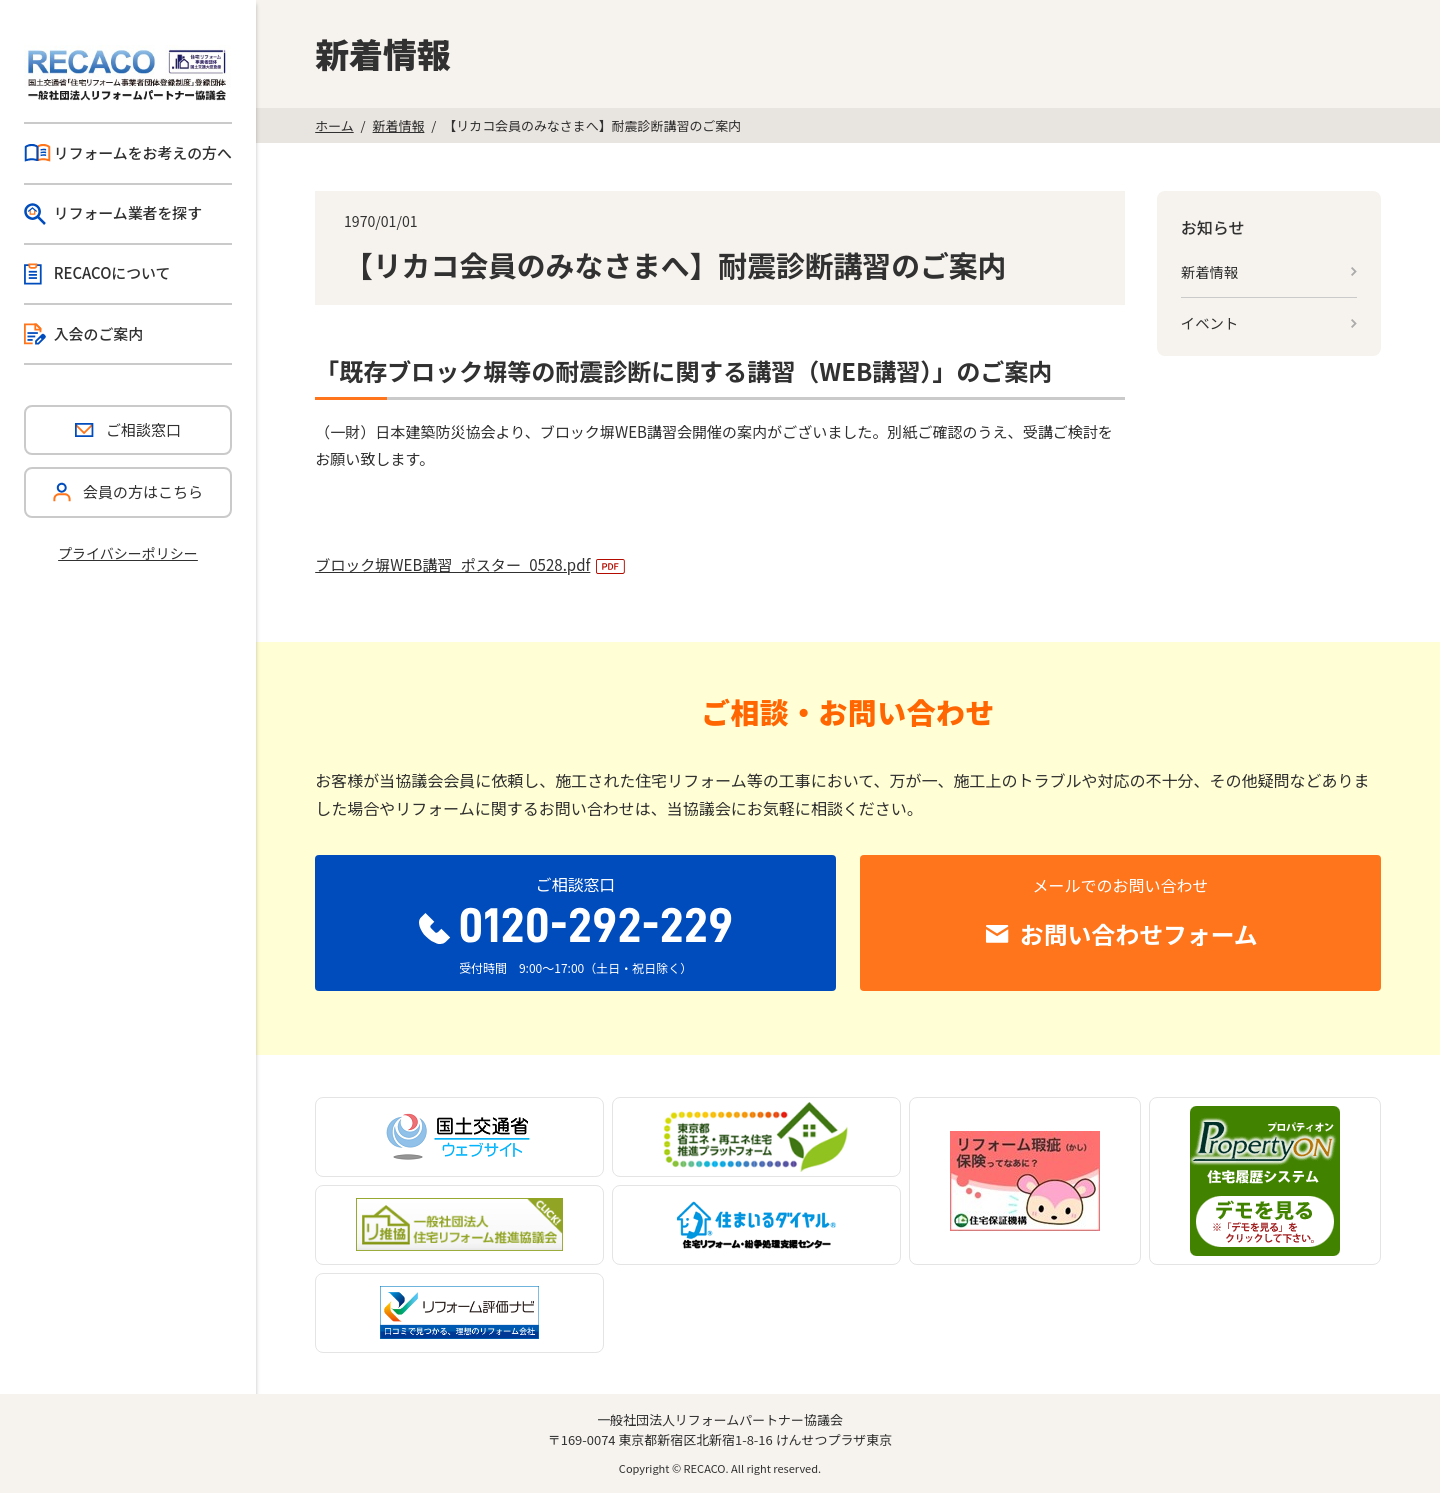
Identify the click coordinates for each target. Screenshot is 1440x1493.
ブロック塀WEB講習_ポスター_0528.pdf (452, 564)
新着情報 (399, 125)
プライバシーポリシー (128, 553)
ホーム (334, 125)
